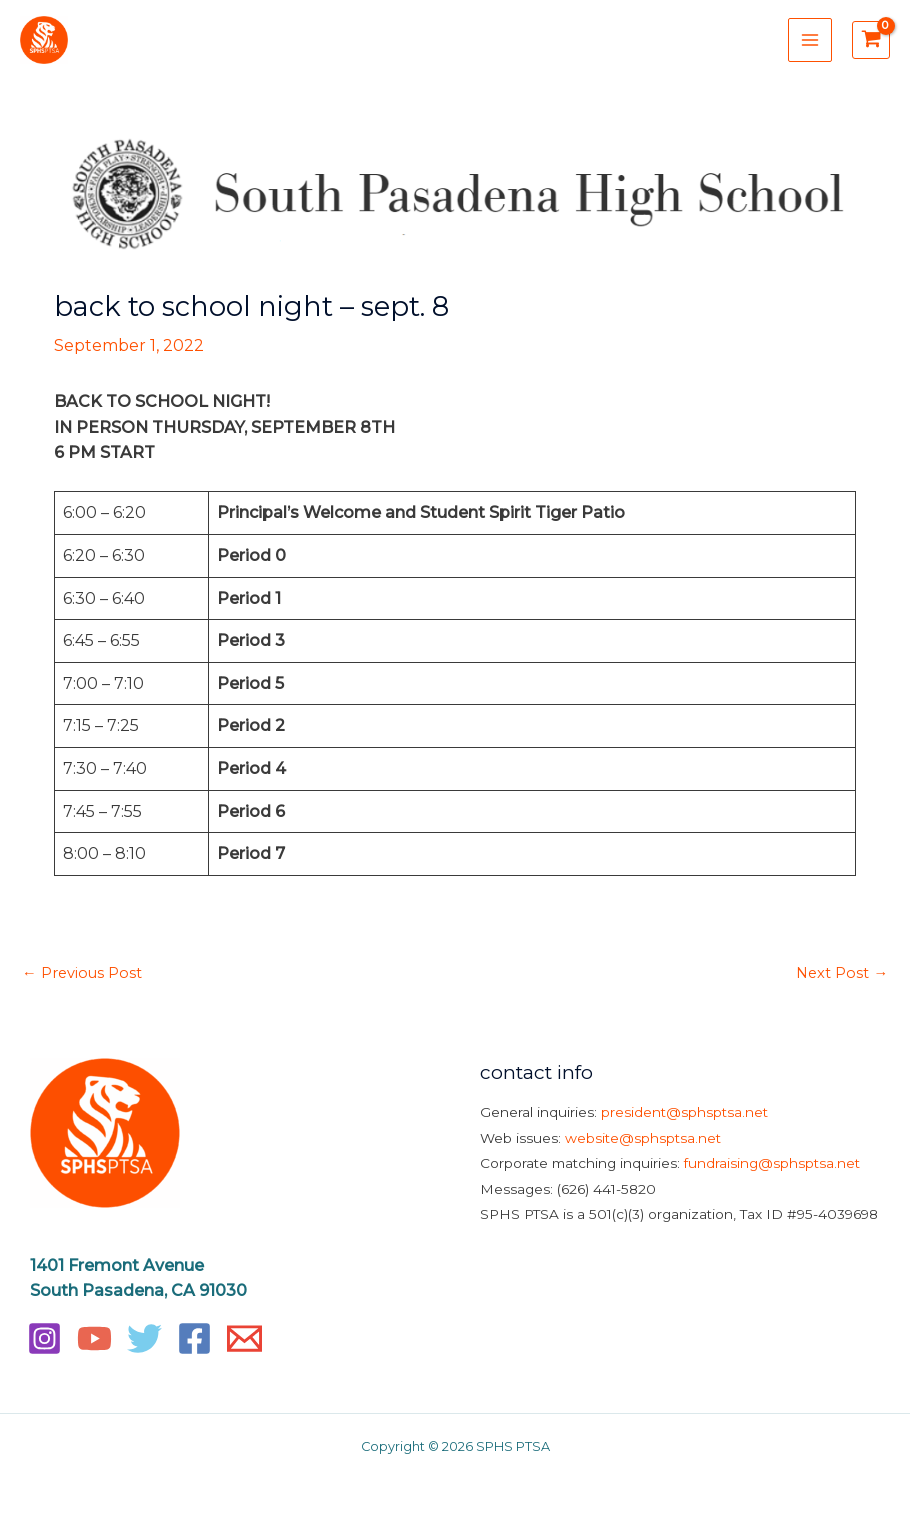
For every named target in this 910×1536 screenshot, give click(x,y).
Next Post (842, 975)
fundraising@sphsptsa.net (772, 1166)
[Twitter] (144, 1340)
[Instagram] (44, 1340)
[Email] (244, 1340)
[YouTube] (94, 1340)
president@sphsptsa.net (684, 1114)
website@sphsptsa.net (643, 1140)
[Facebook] (194, 1340)
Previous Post (82, 975)
